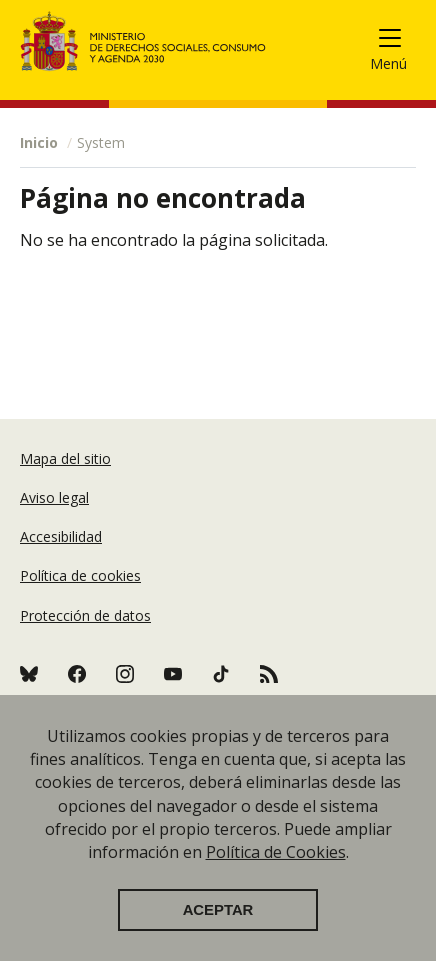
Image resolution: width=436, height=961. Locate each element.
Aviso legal (54, 497)
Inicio (39, 142)
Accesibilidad (61, 536)
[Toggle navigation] (397, 42)
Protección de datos (85, 615)
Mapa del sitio (65, 458)
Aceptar (218, 910)
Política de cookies (80, 575)
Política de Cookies (276, 852)
